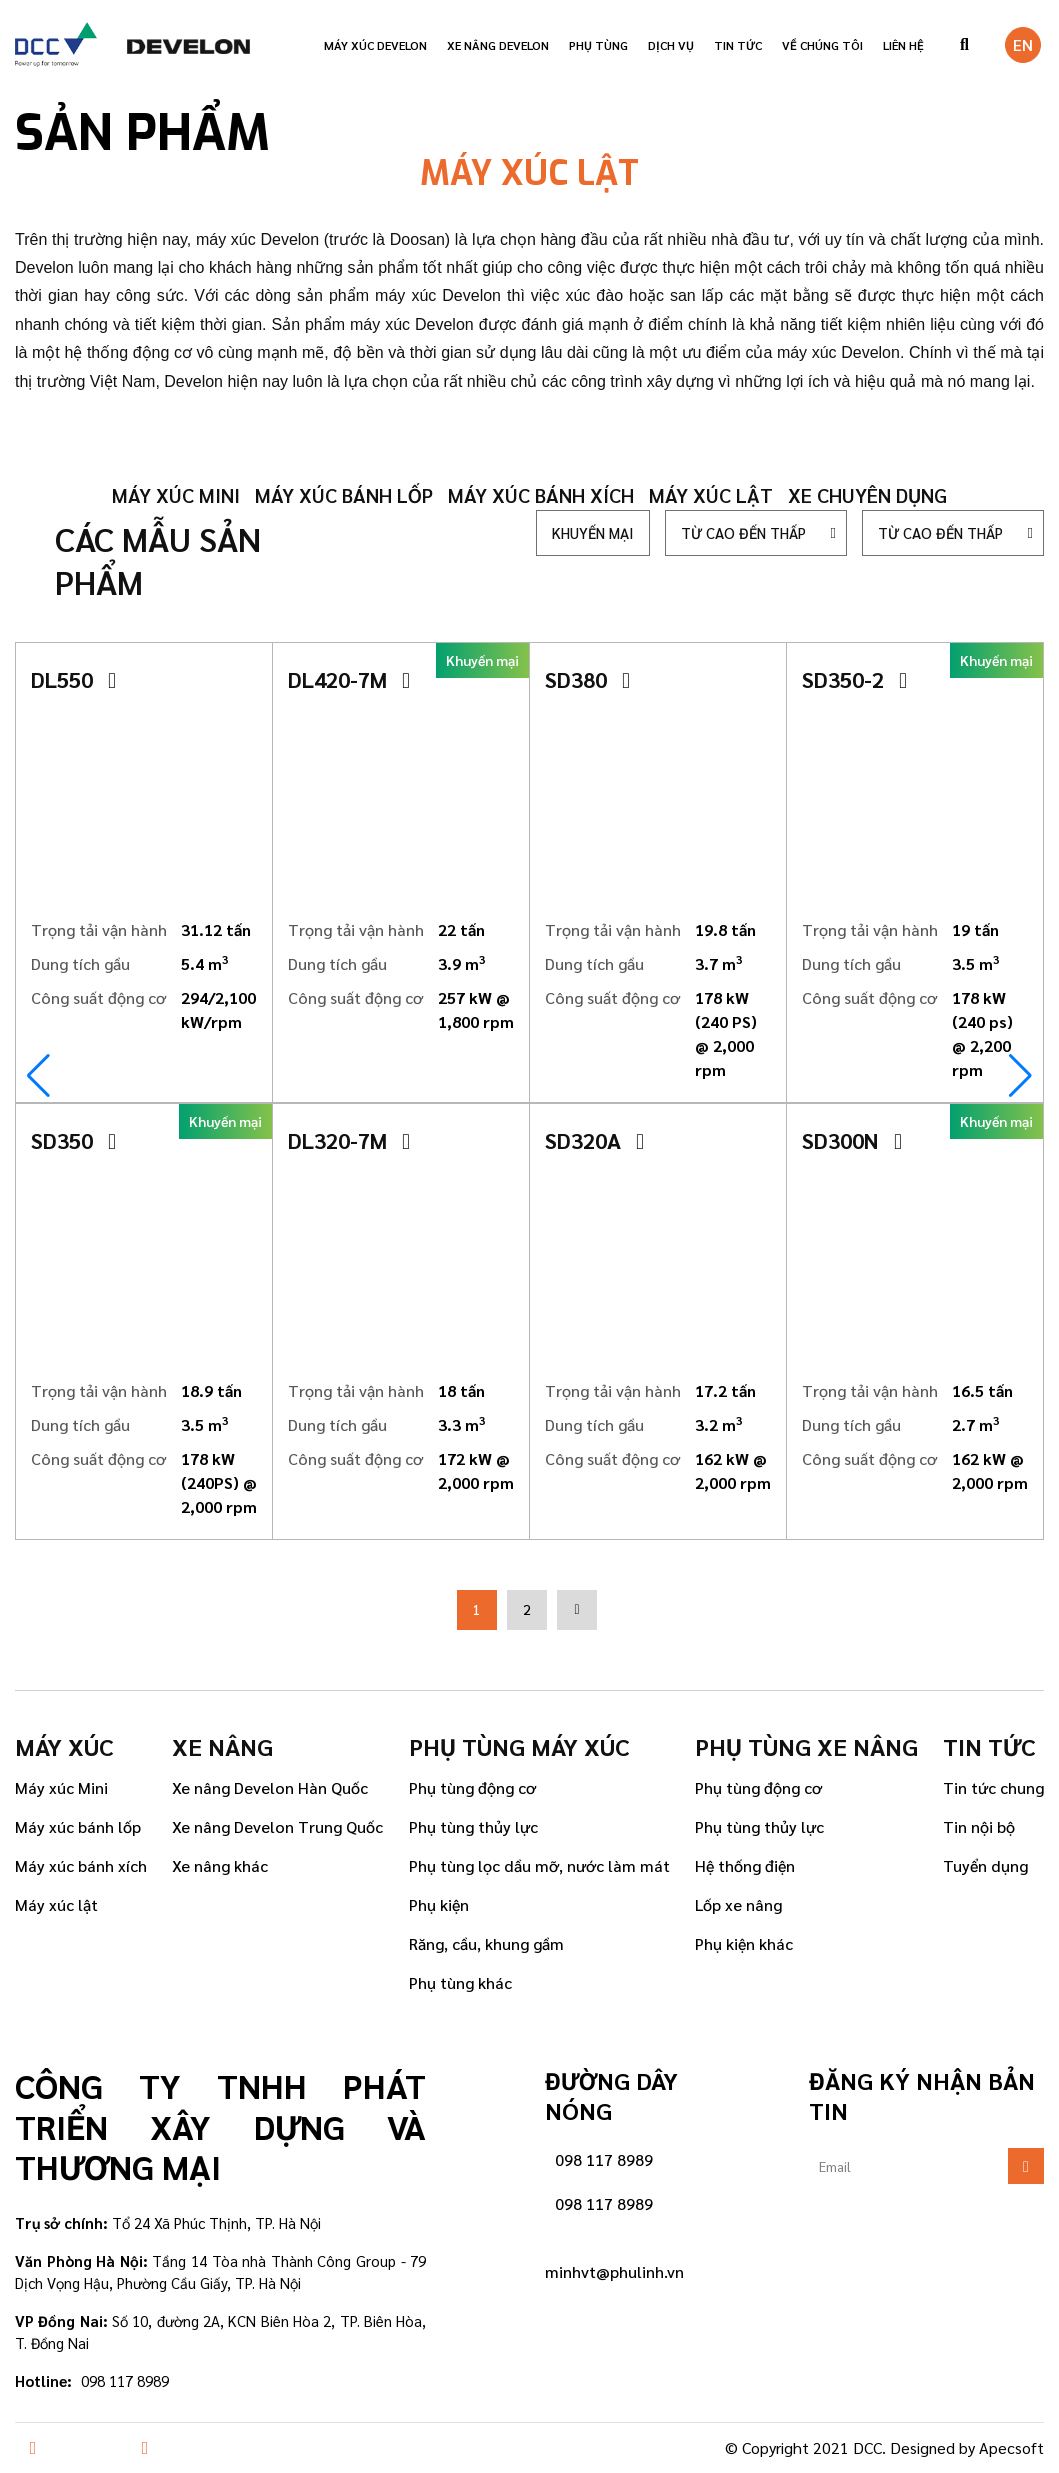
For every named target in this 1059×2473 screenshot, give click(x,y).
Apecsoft (1011, 2447)
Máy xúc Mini (61, 1787)
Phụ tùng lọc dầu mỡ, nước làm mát (539, 1865)
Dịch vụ (671, 45)
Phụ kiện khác (744, 1943)
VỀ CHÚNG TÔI (822, 45)
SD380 (587, 679)
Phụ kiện (439, 1904)
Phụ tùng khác (460, 1982)
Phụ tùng (598, 45)
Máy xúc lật (711, 495)
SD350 (73, 1140)
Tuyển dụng (985, 1865)
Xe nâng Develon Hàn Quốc (270, 1787)
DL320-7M (349, 1140)
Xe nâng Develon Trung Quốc (277, 1826)
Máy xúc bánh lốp (344, 495)
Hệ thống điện (745, 1865)
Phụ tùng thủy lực (473, 1826)
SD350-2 (854, 679)
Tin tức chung (993, 1787)
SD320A (594, 1140)
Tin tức (738, 45)
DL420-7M (349, 679)
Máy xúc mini (176, 495)
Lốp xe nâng (738, 1904)
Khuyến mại (593, 532)
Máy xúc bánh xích (541, 495)
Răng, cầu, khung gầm (486, 1943)
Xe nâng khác (220, 1865)
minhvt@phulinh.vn (614, 2271)
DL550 (73, 679)
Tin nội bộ (979, 1826)
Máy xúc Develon (375, 45)
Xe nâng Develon (498, 45)
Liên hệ (903, 45)
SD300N (852, 1140)
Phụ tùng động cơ (472, 1787)
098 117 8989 (604, 2159)
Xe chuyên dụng (867, 495)
